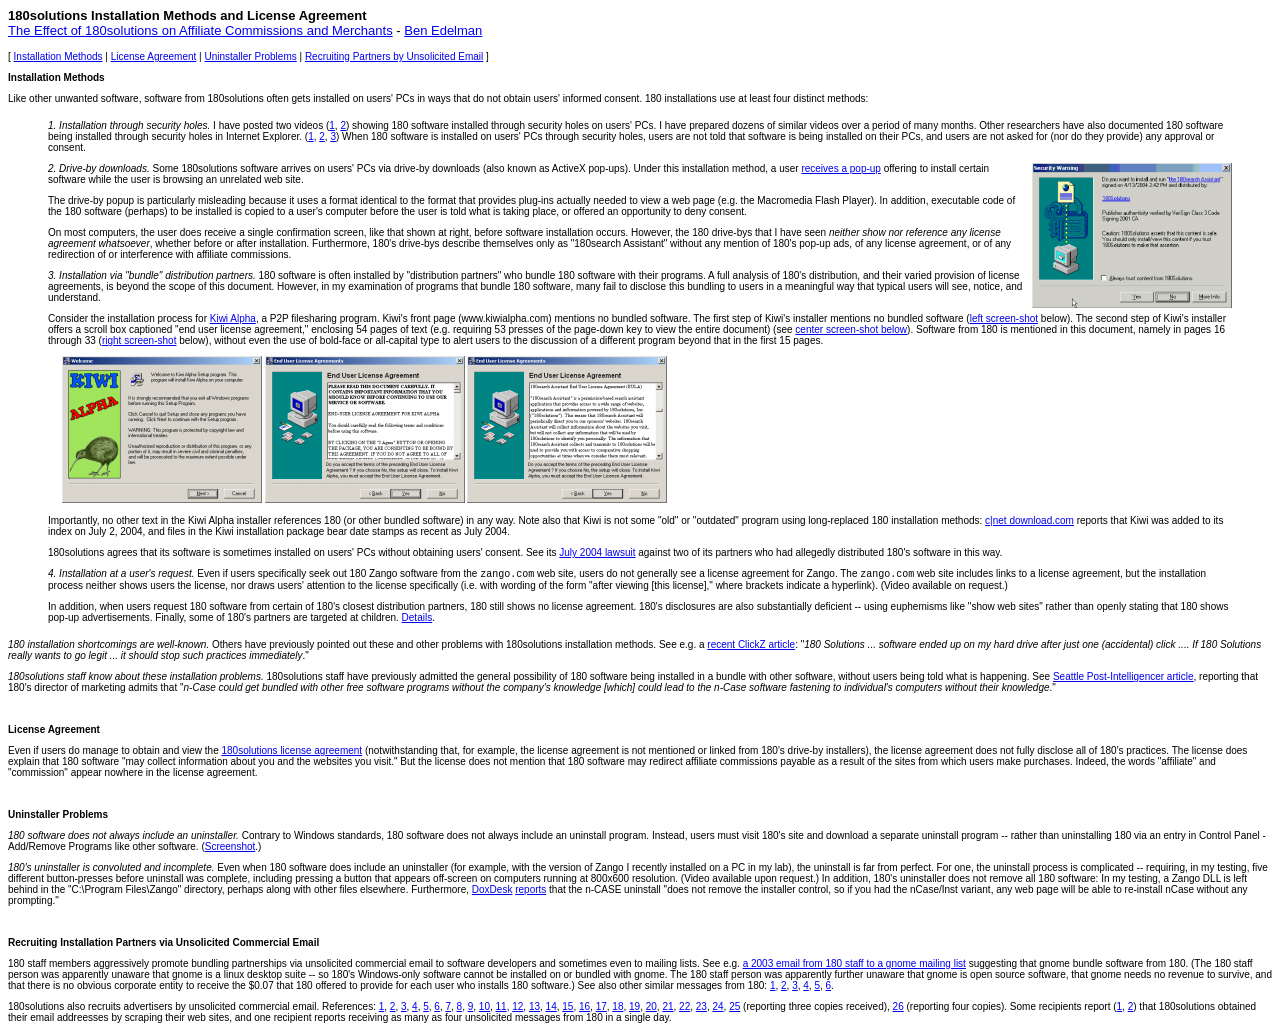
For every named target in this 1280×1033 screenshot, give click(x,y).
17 (601, 1006)
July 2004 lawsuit (597, 552)
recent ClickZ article (751, 644)
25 (734, 1006)
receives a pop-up (841, 168)
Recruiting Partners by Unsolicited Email (394, 56)
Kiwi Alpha (233, 318)
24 (717, 1006)
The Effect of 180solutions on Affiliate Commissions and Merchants (200, 30)
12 (517, 1006)
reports (530, 889)
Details (417, 617)
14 (551, 1006)
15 (567, 1006)
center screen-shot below (851, 329)
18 (617, 1006)
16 (584, 1006)
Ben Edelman (443, 30)
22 (684, 1006)
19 (634, 1006)
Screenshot (230, 846)
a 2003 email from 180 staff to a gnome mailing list (854, 963)
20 (651, 1006)
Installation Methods (58, 56)
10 (484, 1006)
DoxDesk (492, 889)
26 (898, 1006)
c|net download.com (1029, 520)
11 (501, 1006)
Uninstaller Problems (250, 56)
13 (534, 1006)
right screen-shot (139, 340)
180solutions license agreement (291, 750)
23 (701, 1006)
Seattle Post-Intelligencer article (1123, 676)
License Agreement (154, 56)
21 (667, 1006)
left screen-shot (1004, 318)
